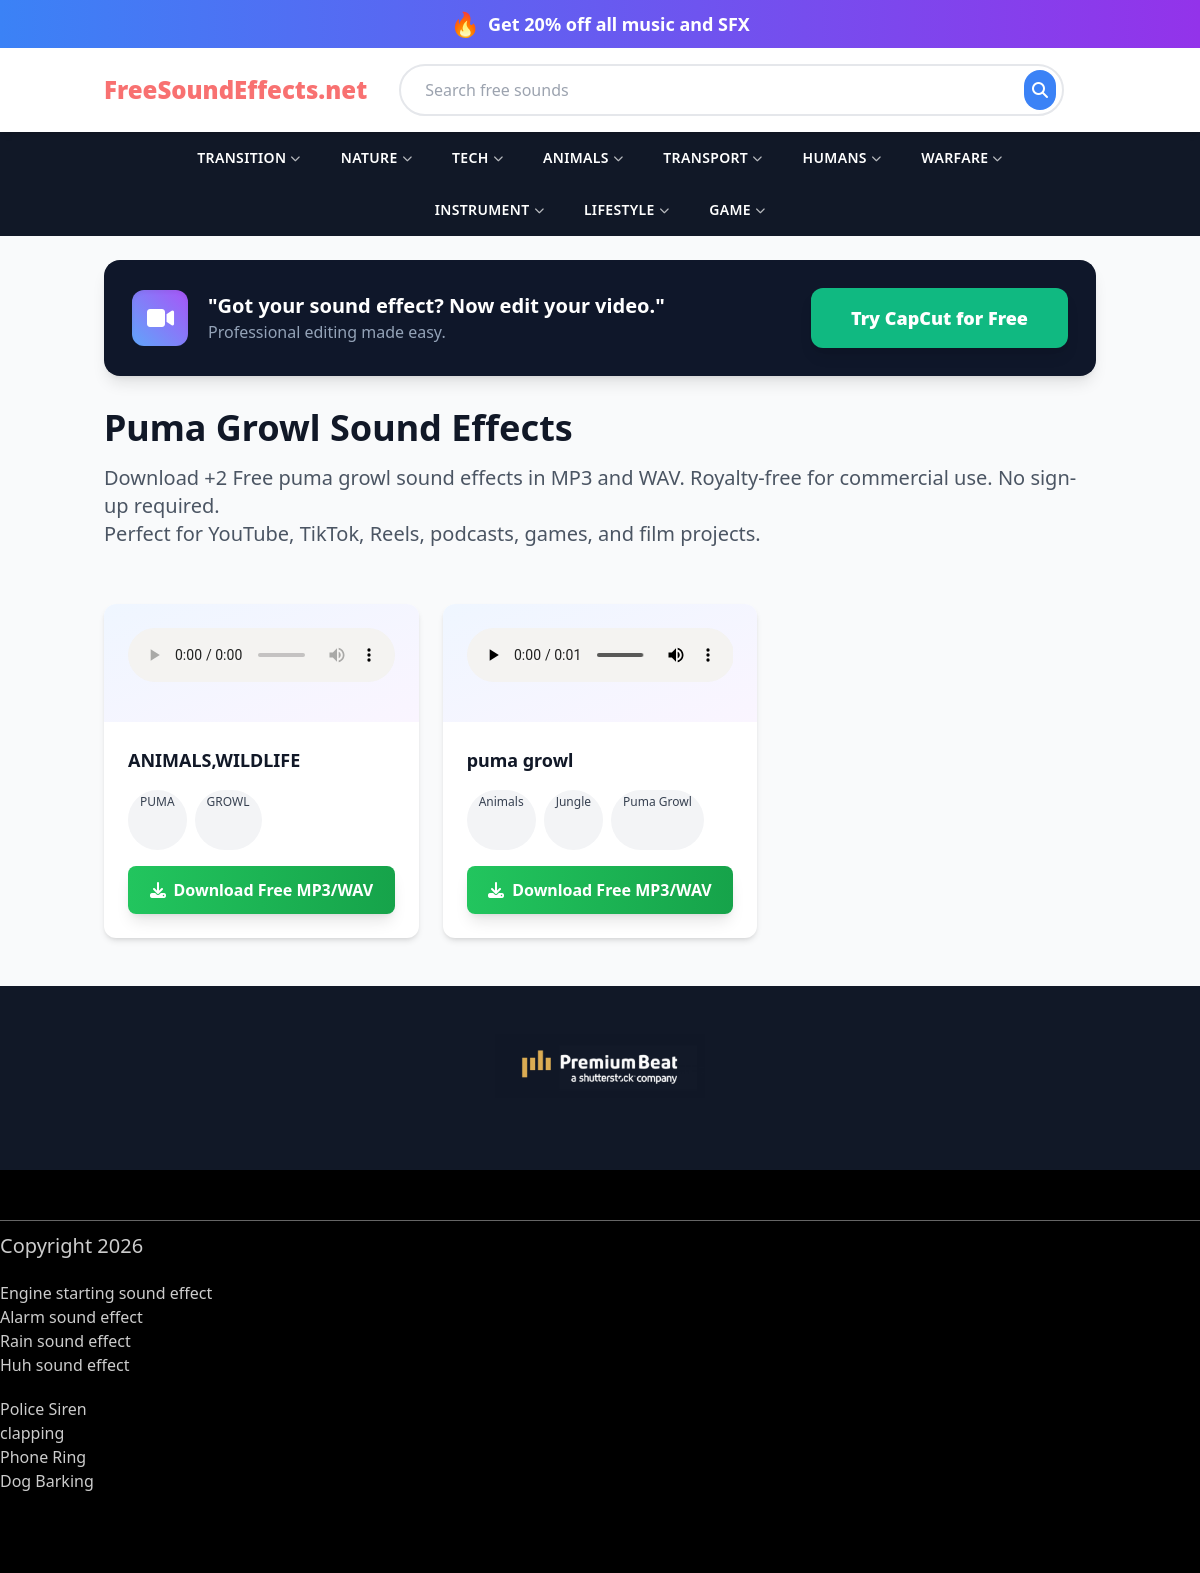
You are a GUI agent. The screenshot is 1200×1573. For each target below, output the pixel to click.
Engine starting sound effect (106, 1293)
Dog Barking (47, 1481)
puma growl (657, 801)
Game (737, 209)
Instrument (489, 209)
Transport (712, 157)
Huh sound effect (64, 1365)
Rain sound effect (65, 1341)
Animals (583, 157)
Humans (842, 157)
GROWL (228, 801)
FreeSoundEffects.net (235, 90)
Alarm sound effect (71, 1317)
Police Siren (43, 1409)
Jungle (573, 801)
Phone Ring (43, 1457)
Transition (248, 157)
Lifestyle (626, 209)
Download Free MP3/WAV (261, 890)
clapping (32, 1433)
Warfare (961, 157)
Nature (376, 157)
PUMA (157, 801)
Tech (477, 157)
